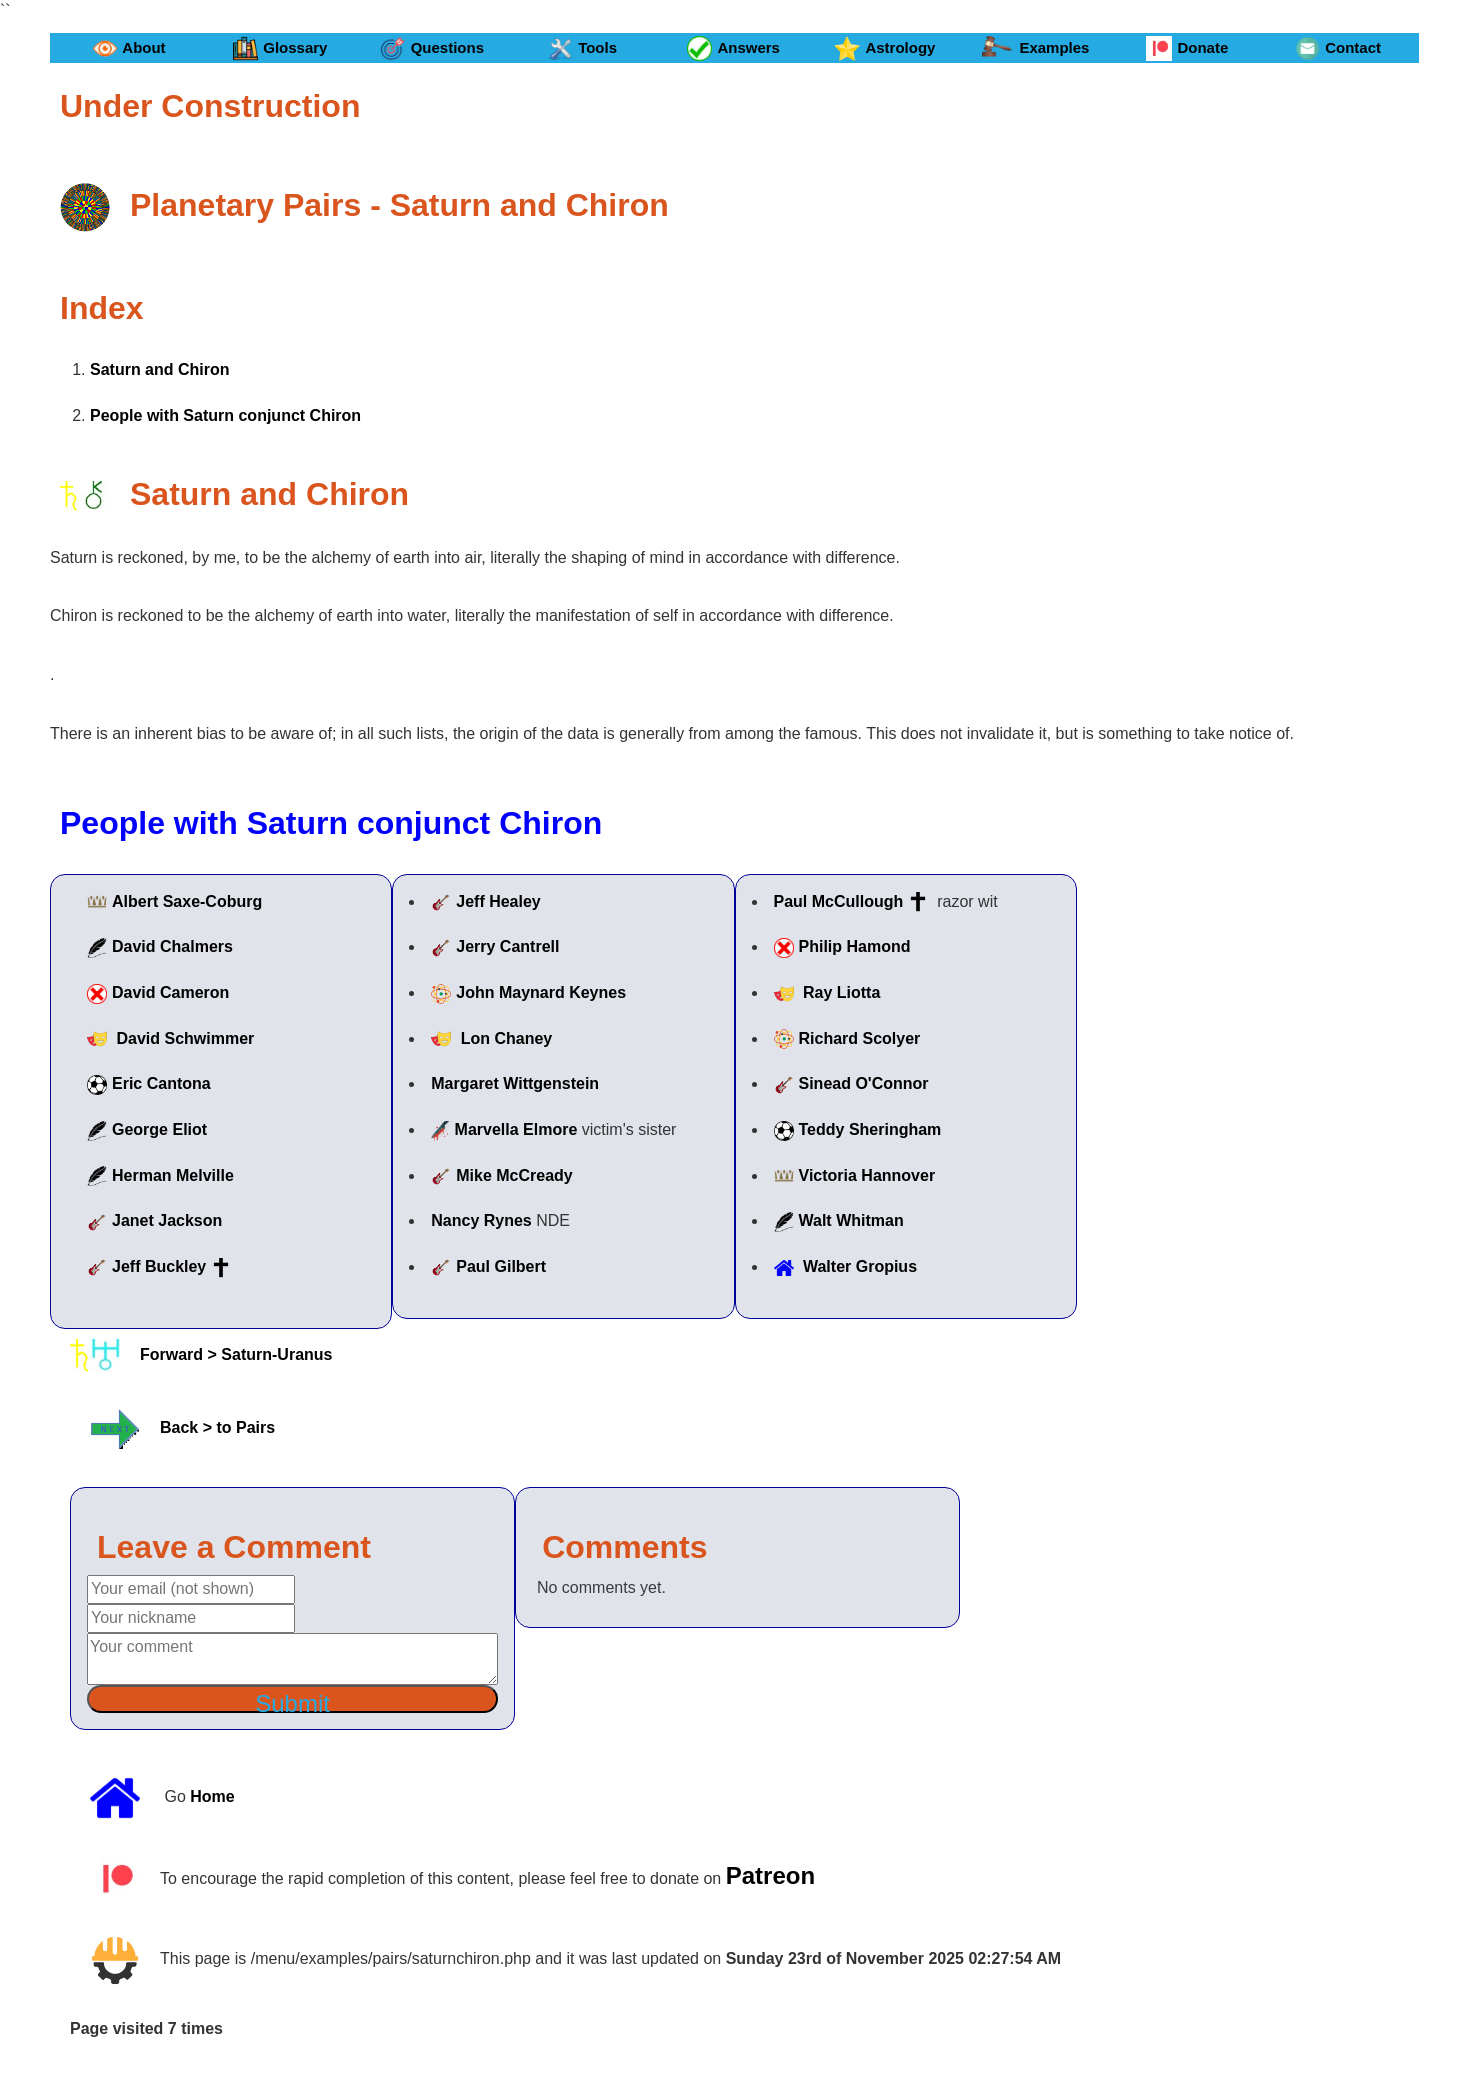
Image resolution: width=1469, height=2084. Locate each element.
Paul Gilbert (501, 1266)
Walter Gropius (860, 1266)
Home (212, 1796)
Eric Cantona (161, 1083)
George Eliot (159, 1129)
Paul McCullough (839, 901)
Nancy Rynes (481, 1220)
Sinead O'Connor (864, 1083)
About (129, 48)
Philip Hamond (855, 946)
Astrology (884, 48)
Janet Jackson (167, 1220)
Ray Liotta (841, 992)
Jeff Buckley (159, 1266)
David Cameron (170, 992)
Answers (733, 48)
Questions (431, 48)
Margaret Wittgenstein (515, 1083)
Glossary (280, 48)
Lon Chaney (507, 1038)
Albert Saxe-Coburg (187, 901)
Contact (1338, 48)
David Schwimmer (185, 1038)
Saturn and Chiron (160, 369)
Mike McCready (514, 1175)
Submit (292, 1701)
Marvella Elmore (516, 1129)
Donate (1187, 48)
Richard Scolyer (860, 1038)
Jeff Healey (498, 901)
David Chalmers (172, 946)
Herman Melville (173, 1175)
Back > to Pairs (217, 1428)
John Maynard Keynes (541, 992)
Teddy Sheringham (870, 1129)
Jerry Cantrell (507, 946)
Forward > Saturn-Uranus (236, 1353)
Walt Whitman (851, 1220)
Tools (582, 48)
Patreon (770, 1874)
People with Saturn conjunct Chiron (225, 415)
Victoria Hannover (867, 1175)
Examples (1035, 48)
